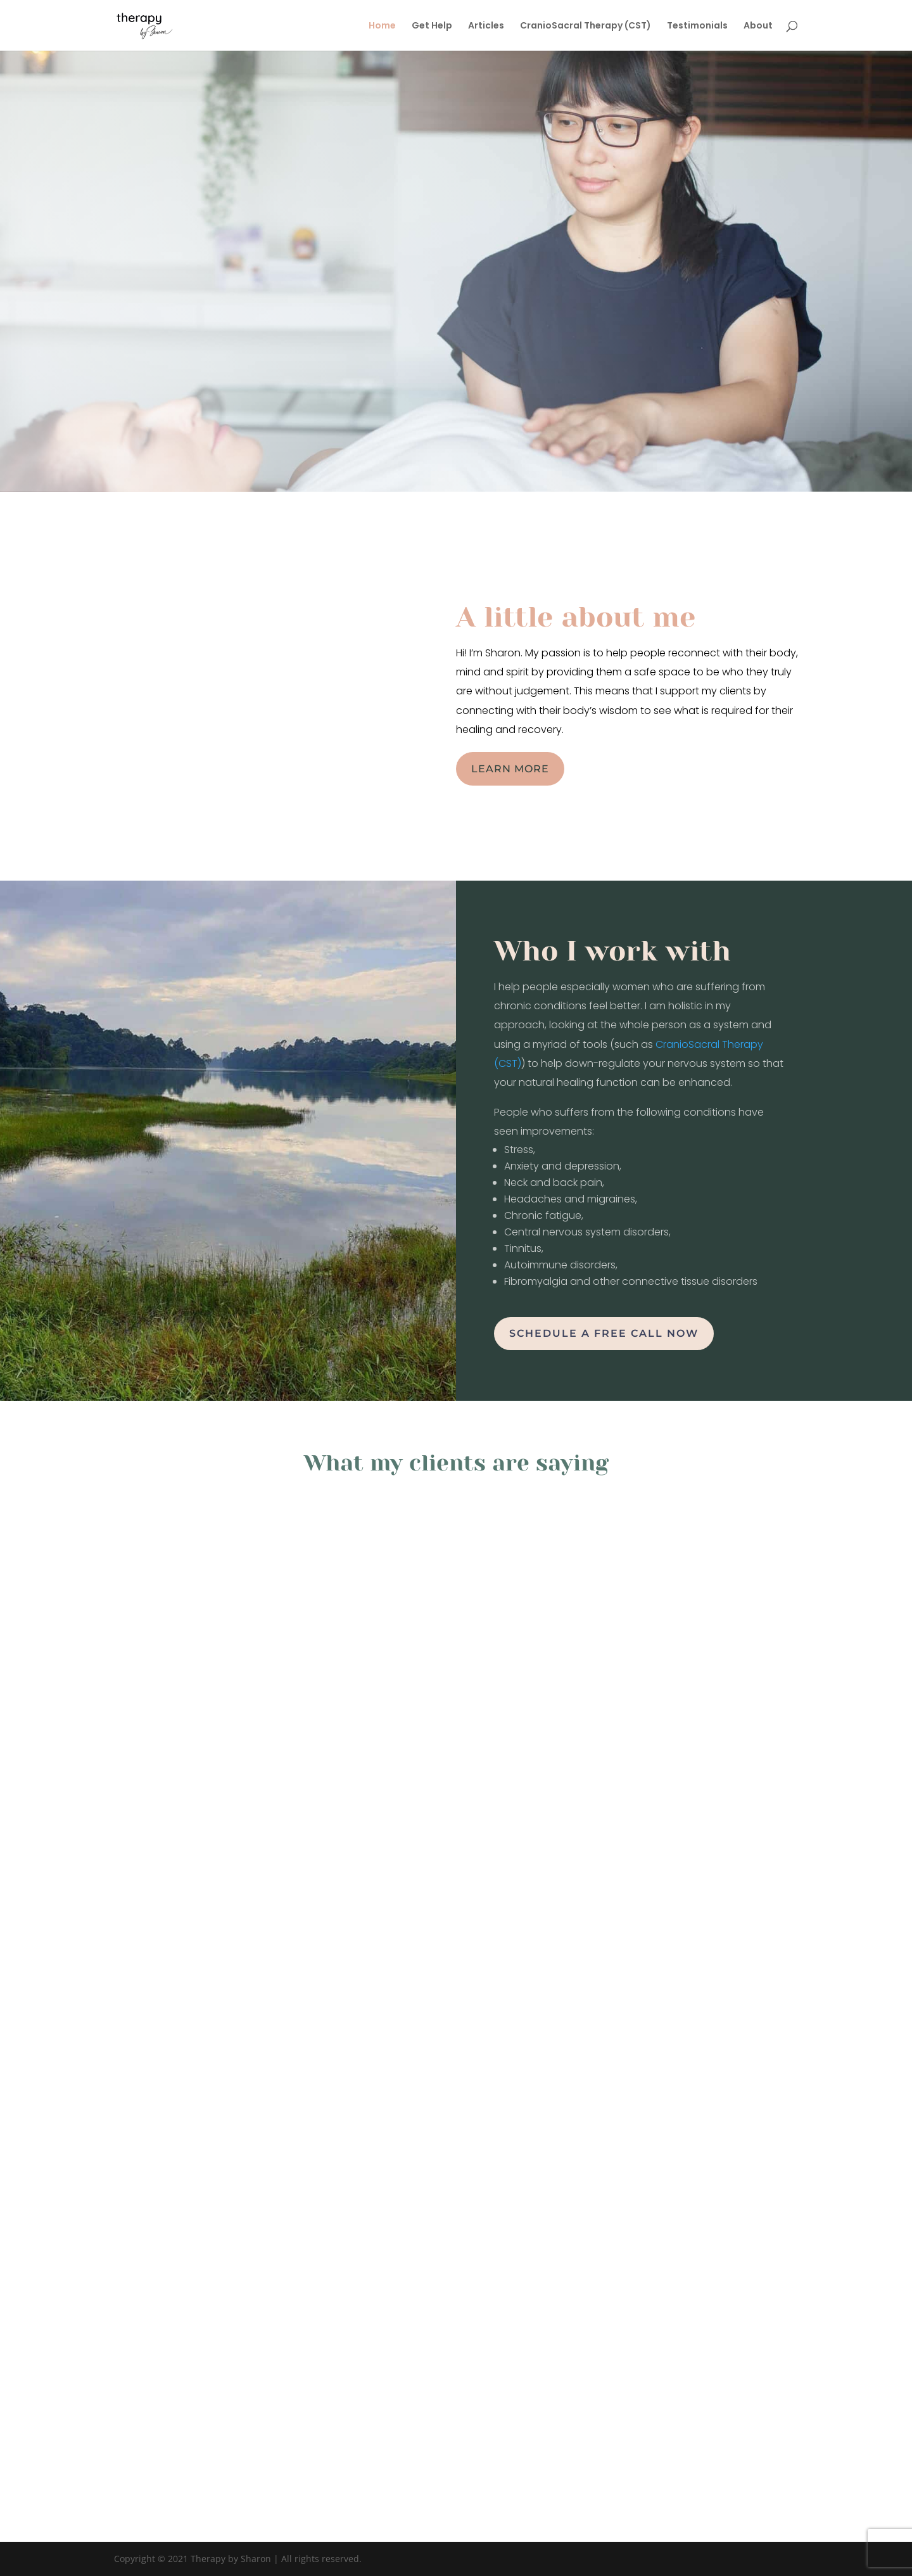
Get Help (432, 26)
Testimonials (697, 26)
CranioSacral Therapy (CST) (585, 26)
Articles (486, 26)
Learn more (510, 769)
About (758, 26)
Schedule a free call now (604, 1333)
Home (382, 26)
